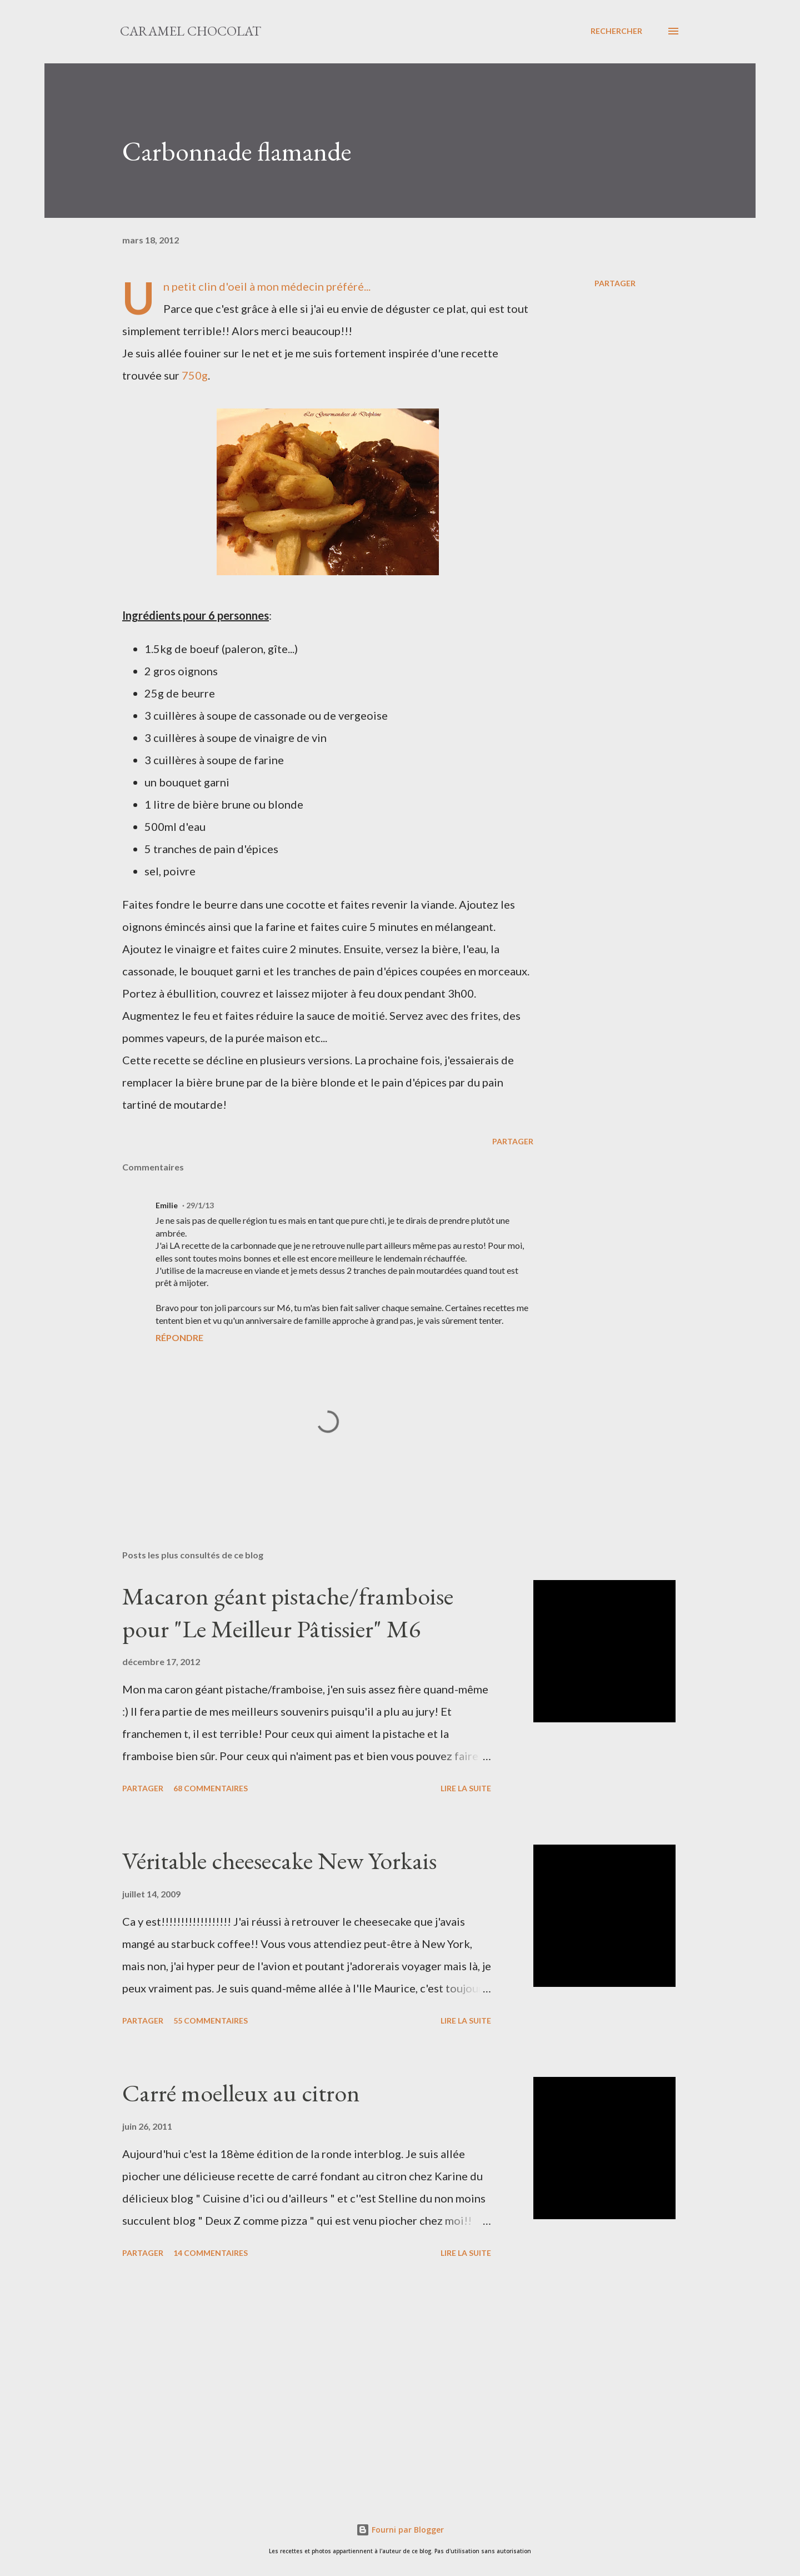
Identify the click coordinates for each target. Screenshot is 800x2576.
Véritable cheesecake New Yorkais (279, 1860)
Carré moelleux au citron (241, 2093)
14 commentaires (210, 2253)
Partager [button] (615, 283)
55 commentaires (210, 2020)
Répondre (179, 1337)
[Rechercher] (616, 31)
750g (195, 375)
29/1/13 (200, 1205)
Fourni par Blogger (400, 2529)
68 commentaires (210, 1788)
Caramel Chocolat (190, 30)
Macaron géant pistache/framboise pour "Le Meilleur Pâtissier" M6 (287, 1612)
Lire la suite (466, 1788)
